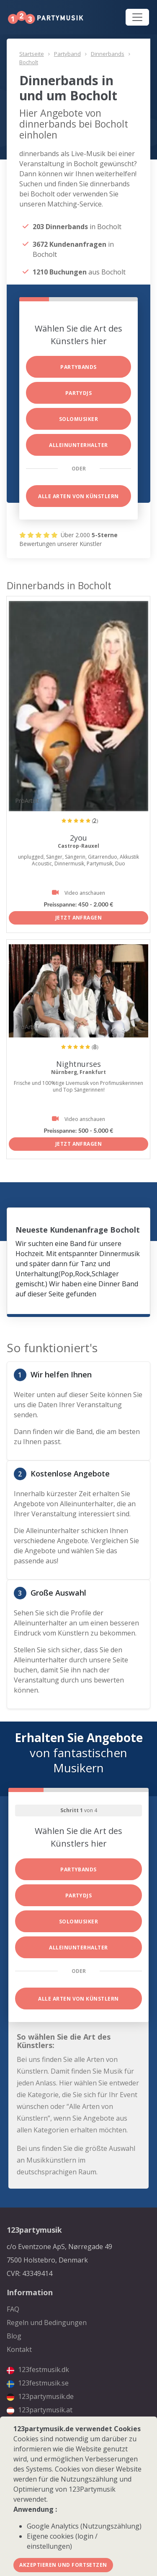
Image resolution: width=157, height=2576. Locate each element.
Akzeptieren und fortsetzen (63, 2564)
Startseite (31, 53)
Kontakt (19, 2349)
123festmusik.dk (38, 2369)
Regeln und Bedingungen (47, 2322)
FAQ (13, 2309)
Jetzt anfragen (78, 917)
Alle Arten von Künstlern (78, 496)
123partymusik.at (39, 2409)
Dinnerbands (107, 53)
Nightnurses (78, 1064)
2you (78, 838)
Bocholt (28, 62)
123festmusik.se (38, 2383)
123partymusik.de (40, 2396)
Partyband (67, 53)
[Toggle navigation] (137, 17)
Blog (14, 2336)
